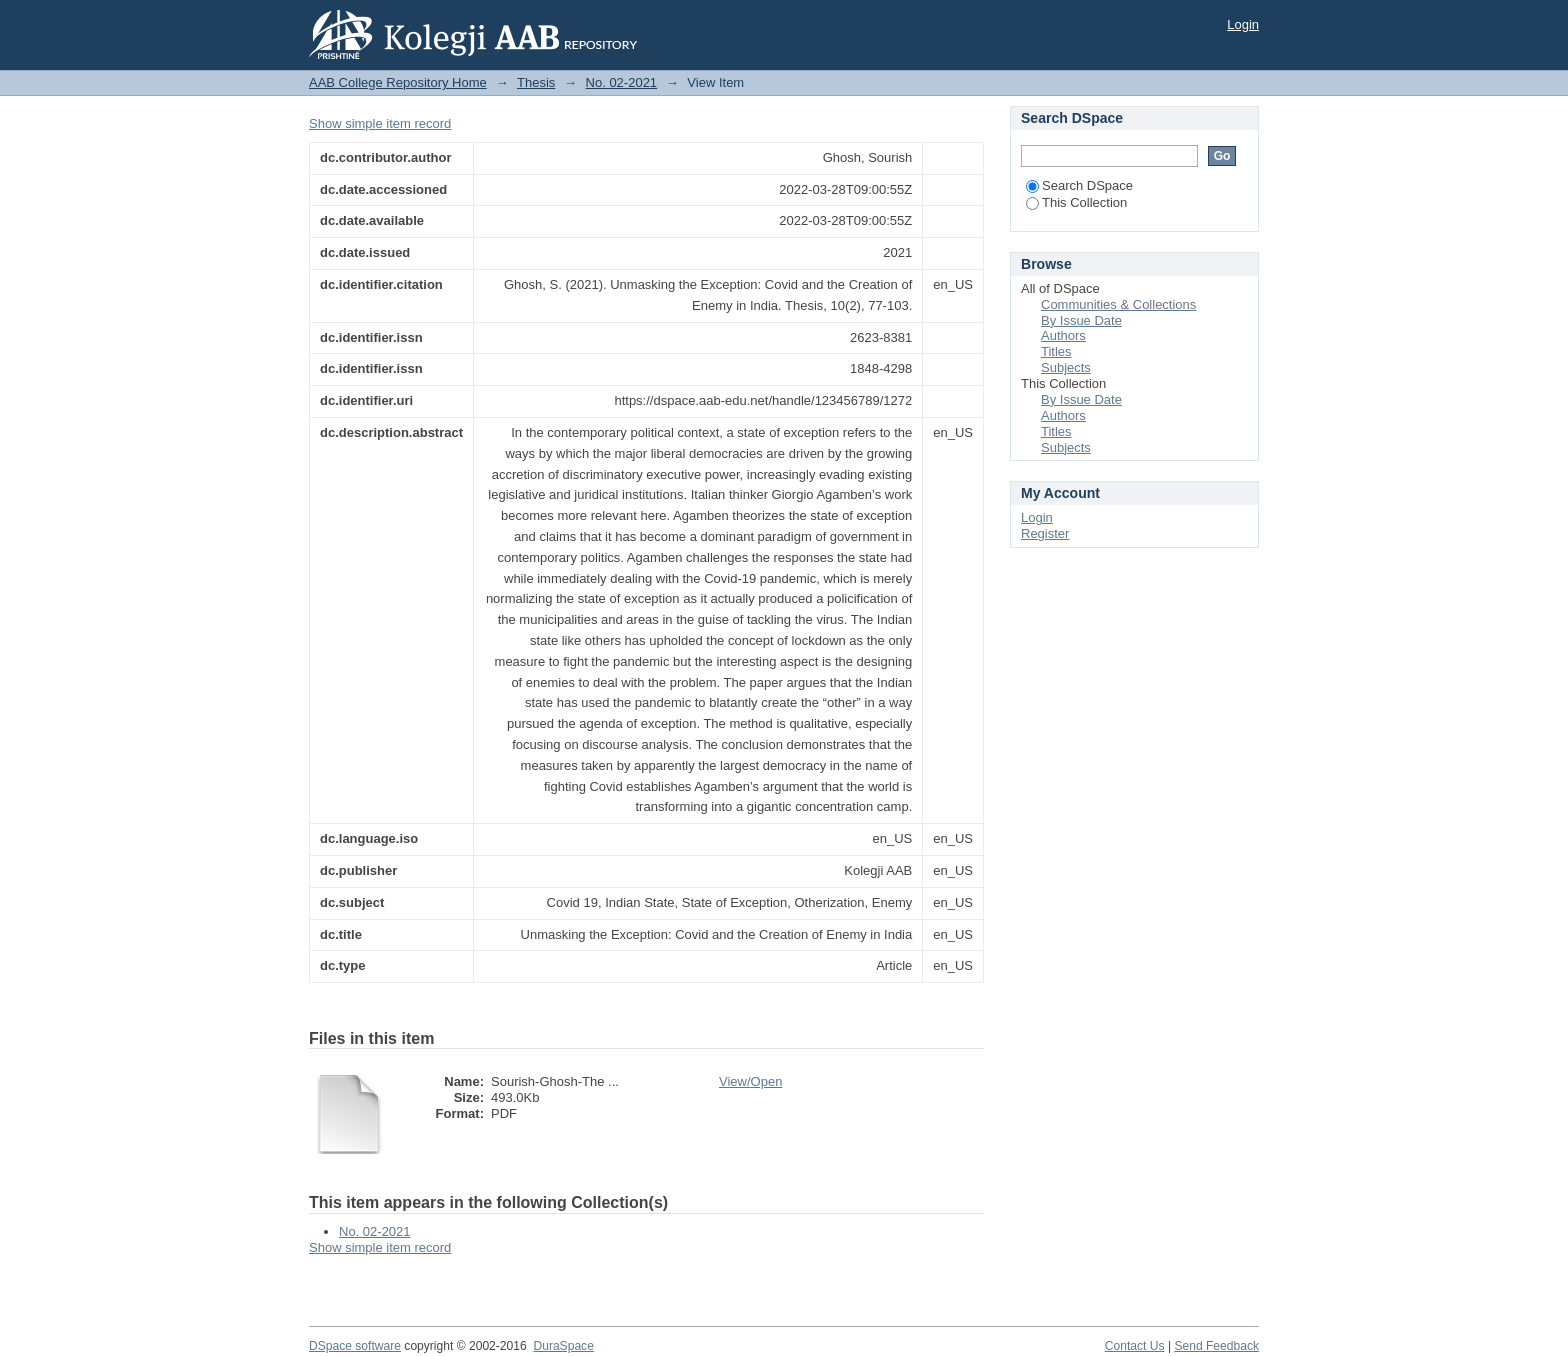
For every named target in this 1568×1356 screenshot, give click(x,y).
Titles (1056, 351)
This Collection (1076, 202)
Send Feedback (1216, 1346)
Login (1243, 24)
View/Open (750, 1081)
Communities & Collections (1118, 304)
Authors (1063, 335)
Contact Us (1135, 1346)
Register (1045, 533)
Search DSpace (1079, 185)
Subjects (1066, 367)
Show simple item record (380, 123)
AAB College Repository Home (398, 82)
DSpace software (355, 1346)
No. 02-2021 (622, 82)
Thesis (536, 82)
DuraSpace (563, 1346)
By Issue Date (1081, 320)
